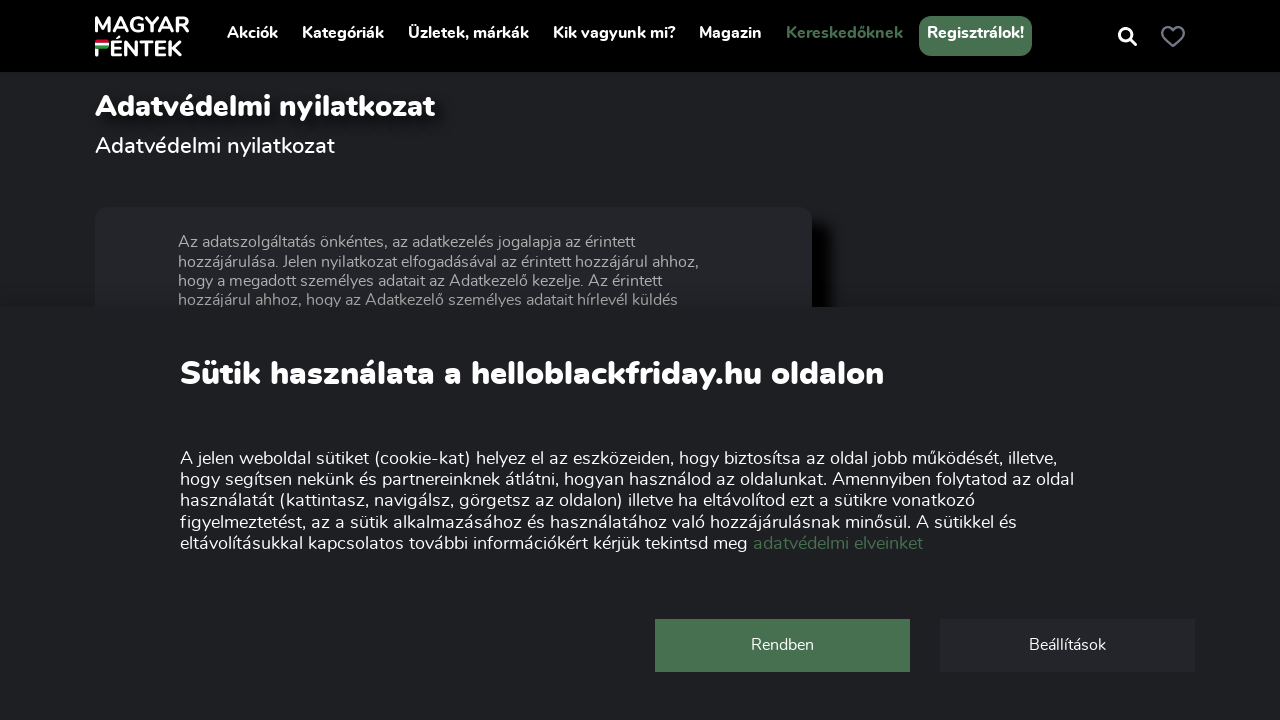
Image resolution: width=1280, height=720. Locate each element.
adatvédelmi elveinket (838, 544)
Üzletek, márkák (468, 33)
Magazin (730, 33)
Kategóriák (343, 33)
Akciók (252, 33)
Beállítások (1067, 645)
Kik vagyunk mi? (614, 33)
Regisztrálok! (975, 33)
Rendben (782, 645)
